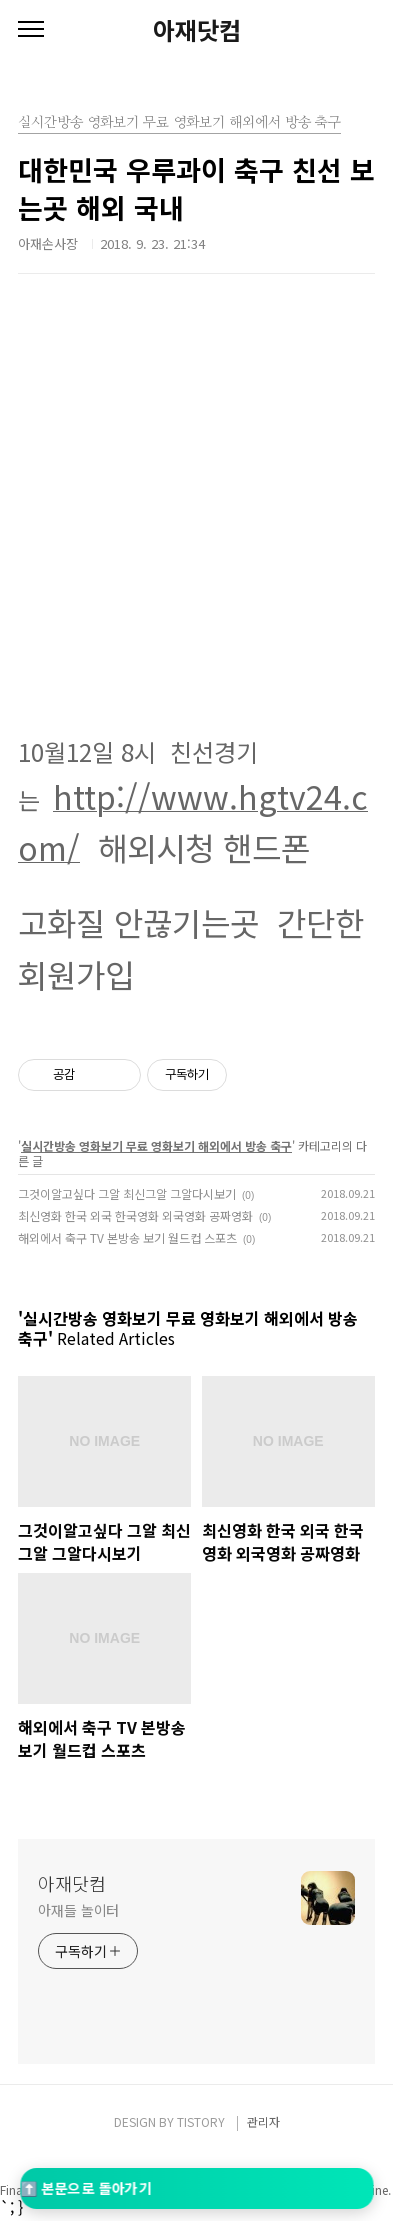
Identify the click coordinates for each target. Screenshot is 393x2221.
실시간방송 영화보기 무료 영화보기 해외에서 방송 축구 (156, 1145)
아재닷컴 (197, 30)
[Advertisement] (205, 521)
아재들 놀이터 (78, 1910)
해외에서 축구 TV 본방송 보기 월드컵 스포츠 (127, 1237)
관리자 (263, 2121)
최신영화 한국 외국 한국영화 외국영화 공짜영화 (135, 1215)
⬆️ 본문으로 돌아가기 (85, 2188)
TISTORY (201, 2121)
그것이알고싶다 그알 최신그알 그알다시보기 (127, 1193)
